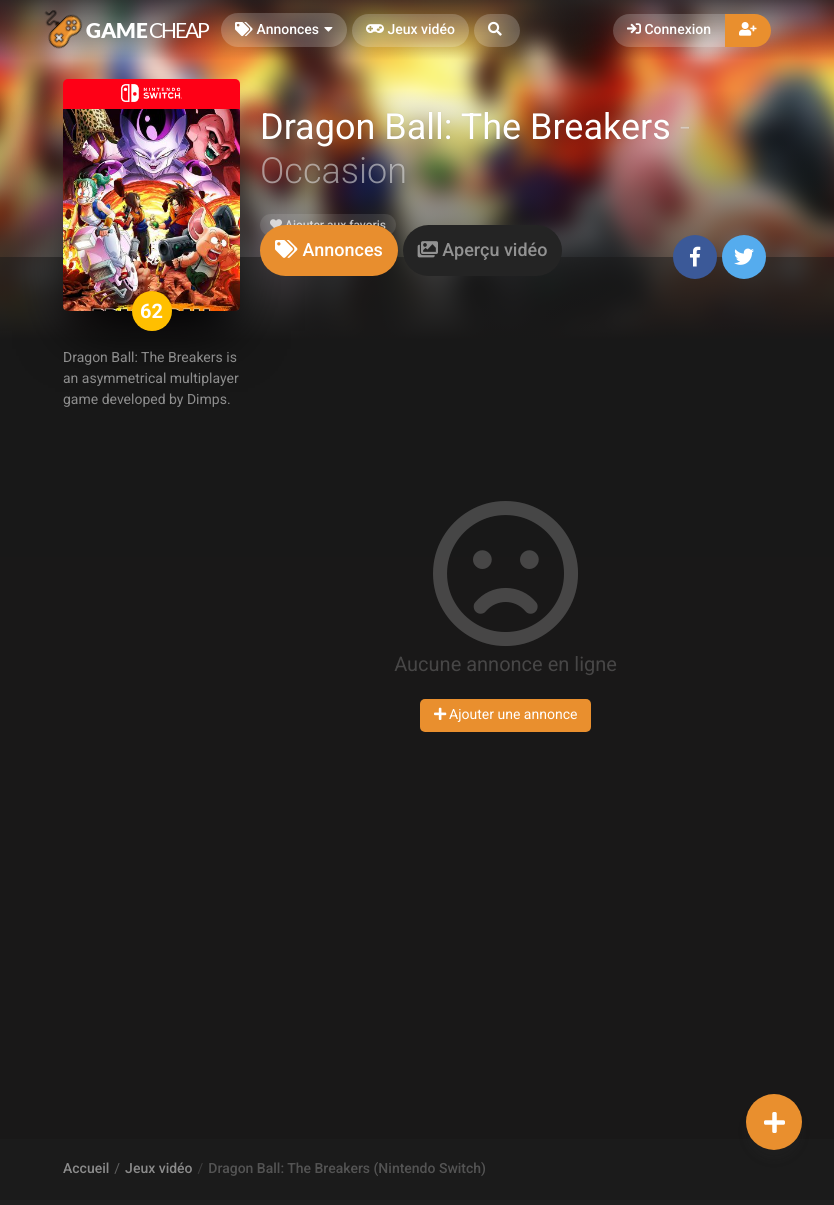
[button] (497, 30)
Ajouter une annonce (506, 715)
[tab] (329, 250)
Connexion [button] (669, 30)
